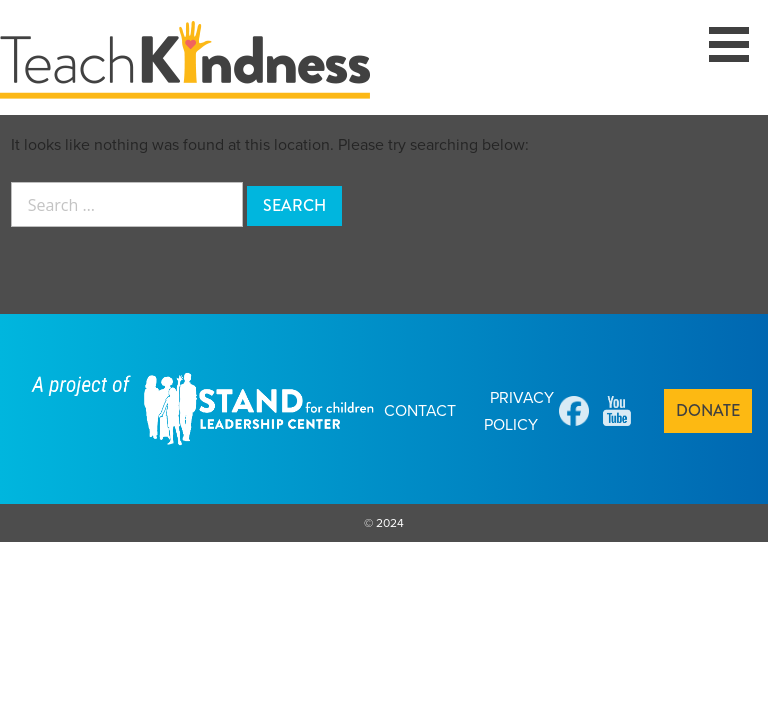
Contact (420, 410)
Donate (708, 410)
